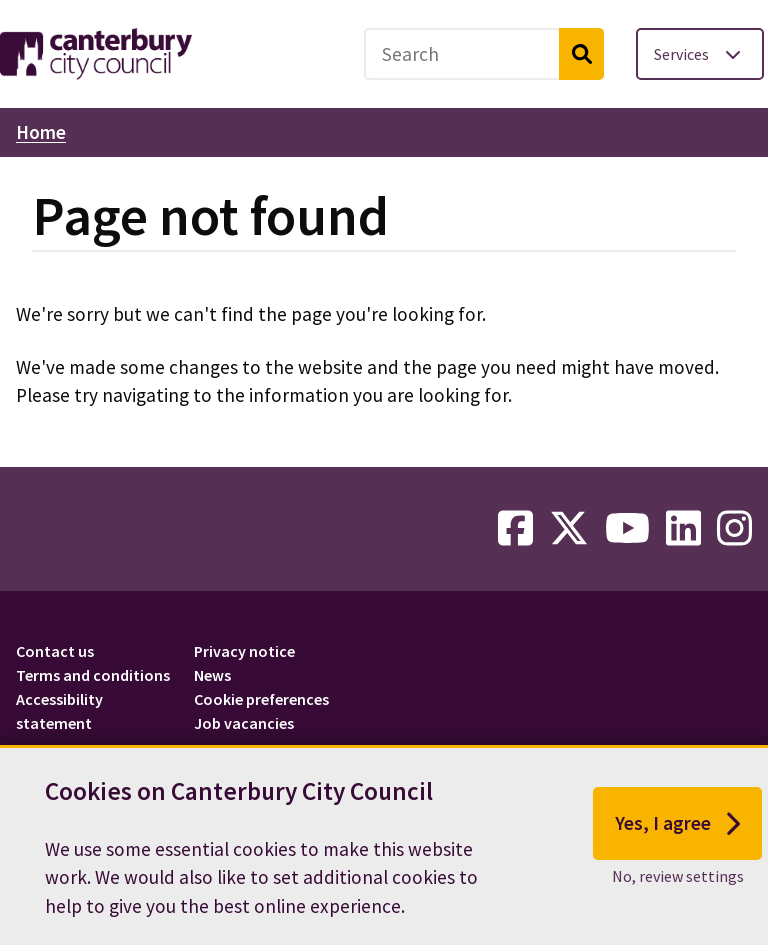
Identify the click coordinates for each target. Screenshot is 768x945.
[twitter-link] (569, 529)
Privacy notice (244, 651)
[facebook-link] (515, 529)
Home (41, 132)
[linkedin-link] (683, 529)
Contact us (55, 651)
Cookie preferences (261, 699)
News (212, 675)
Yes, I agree (677, 828)
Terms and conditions (93, 675)
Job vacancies (244, 723)
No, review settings (678, 880)
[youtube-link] (627, 529)
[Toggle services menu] (700, 54)
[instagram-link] (734, 529)
